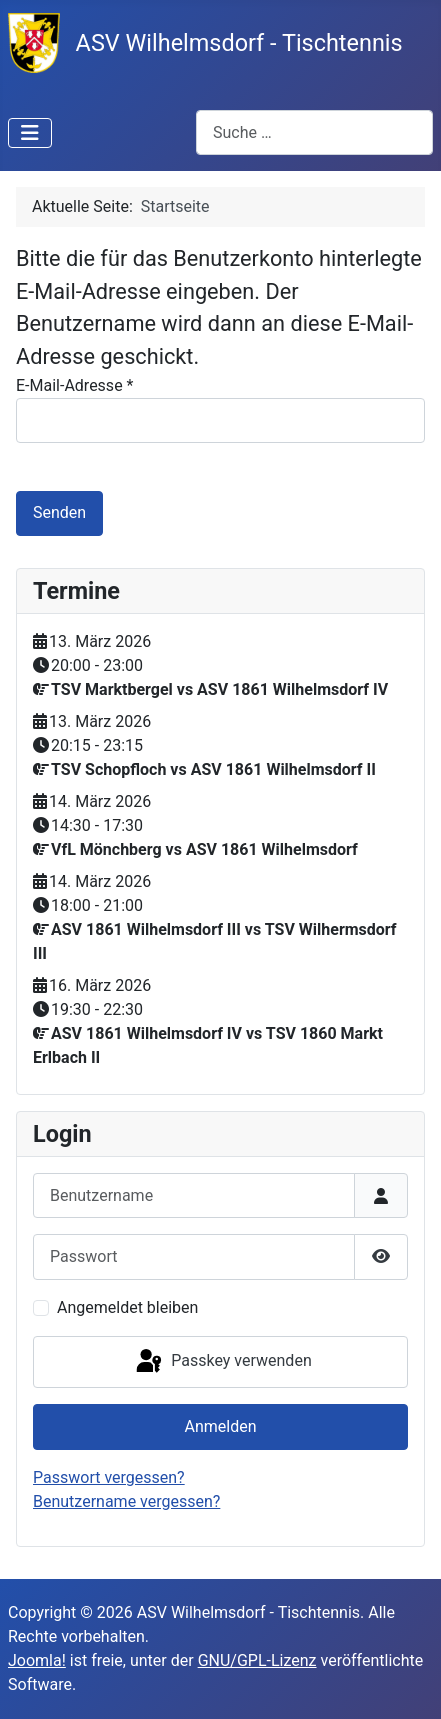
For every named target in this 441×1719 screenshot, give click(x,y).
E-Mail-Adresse (74, 385)
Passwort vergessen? (109, 1477)
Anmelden (220, 1426)
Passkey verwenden (222, 1362)
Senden (59, 512)
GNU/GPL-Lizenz (257, 1660)
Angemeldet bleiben (127, 1307)
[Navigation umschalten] (30, 133)
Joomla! (37, 1660)
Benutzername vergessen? (126, 1501)
